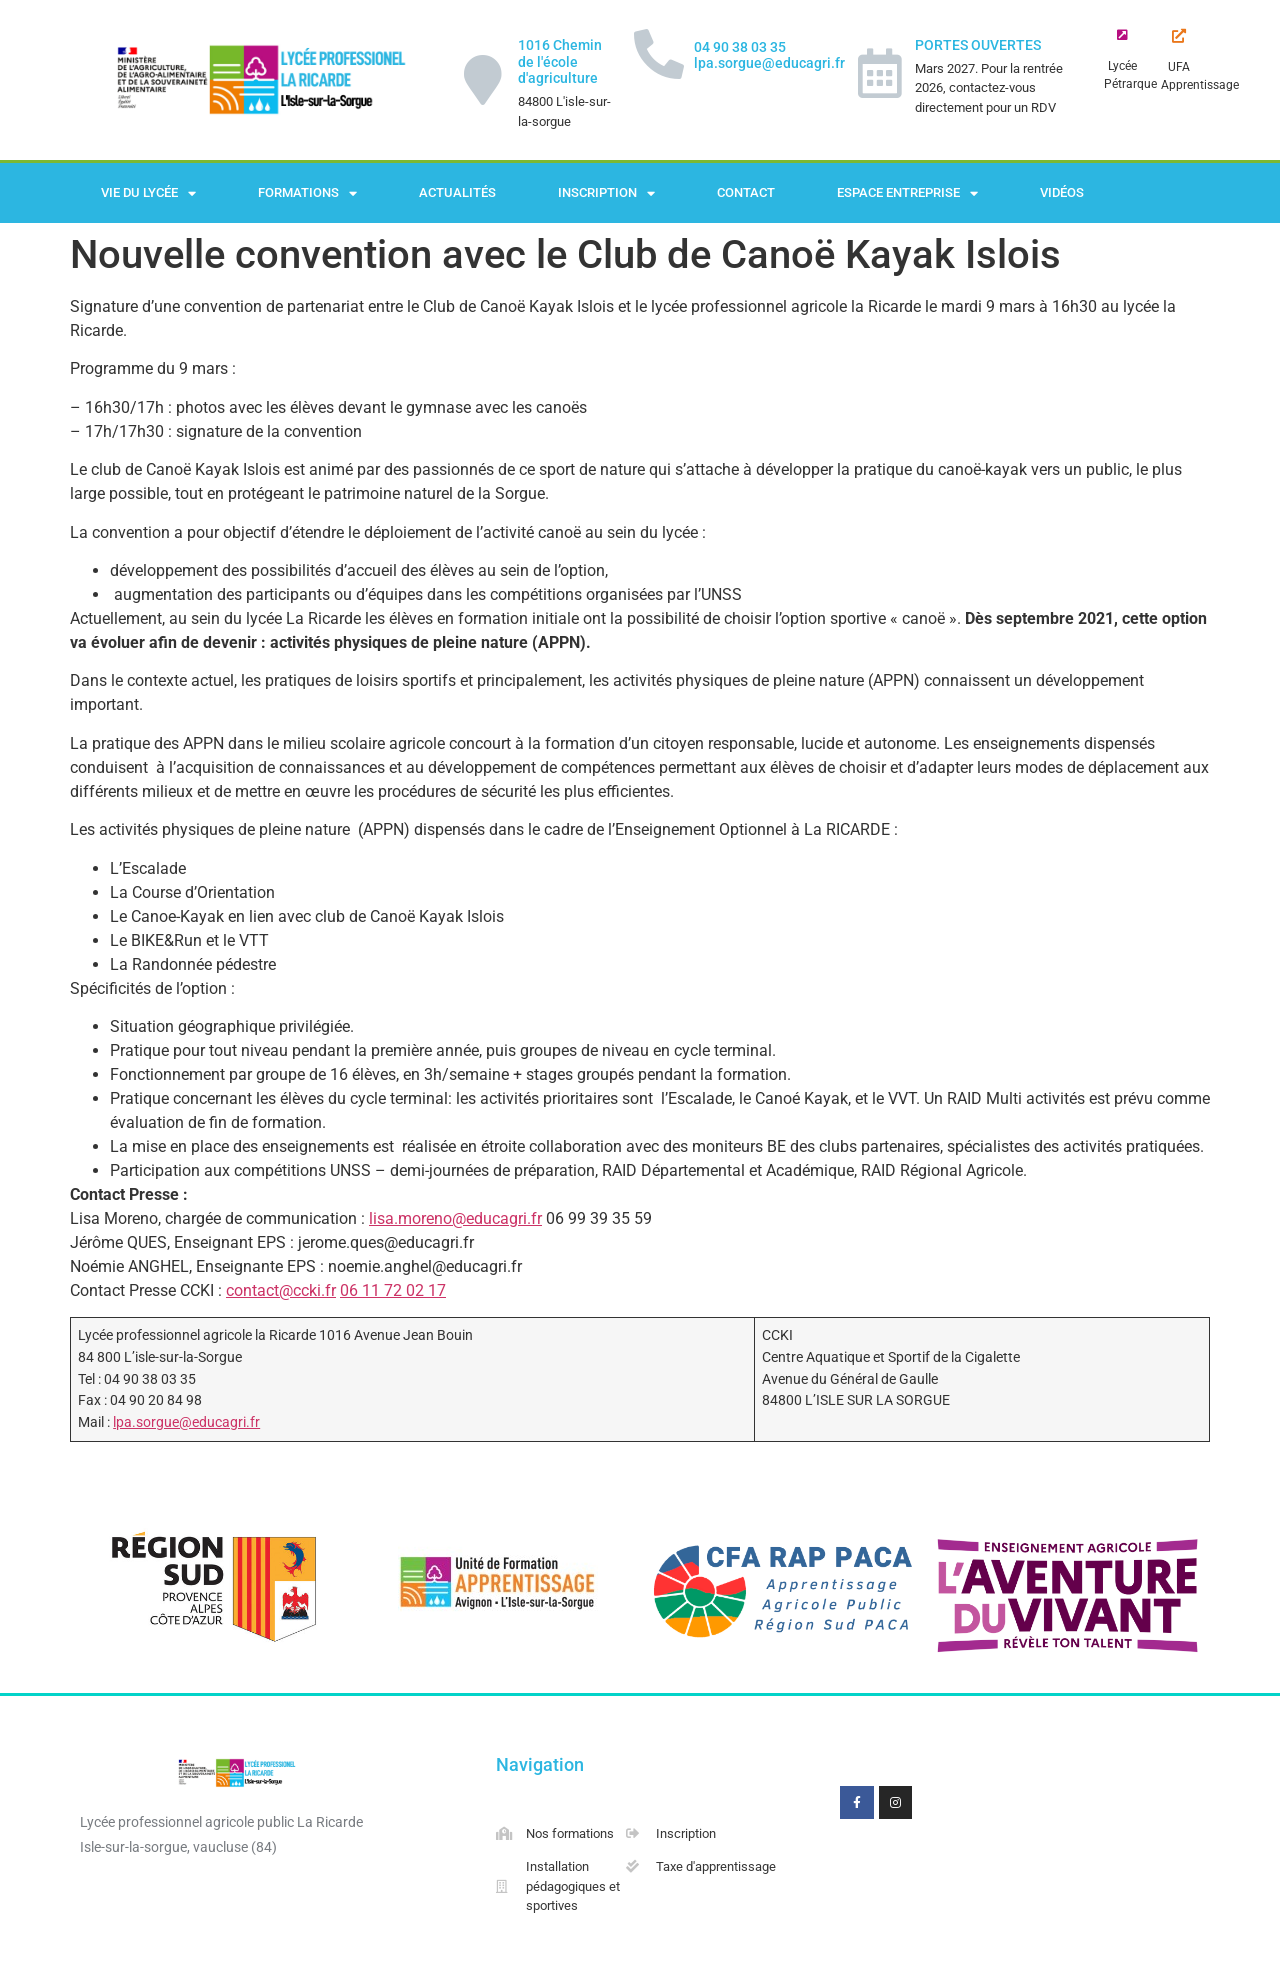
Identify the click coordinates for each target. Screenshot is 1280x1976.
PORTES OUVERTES (978, 45)
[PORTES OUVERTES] (880, 73)
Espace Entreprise (907, 193)
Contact (746, 192)
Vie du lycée (148, 193)
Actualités (457, 192)
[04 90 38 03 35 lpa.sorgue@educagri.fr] (659, 54)
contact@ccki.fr (281, 1290)
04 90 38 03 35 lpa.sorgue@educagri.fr (769, 55)
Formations (307, 193)
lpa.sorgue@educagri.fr (186, 1422)
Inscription (606, 193)
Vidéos (1062, 192)
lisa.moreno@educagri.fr (455, 1218)
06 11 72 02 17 (393, 1290)
